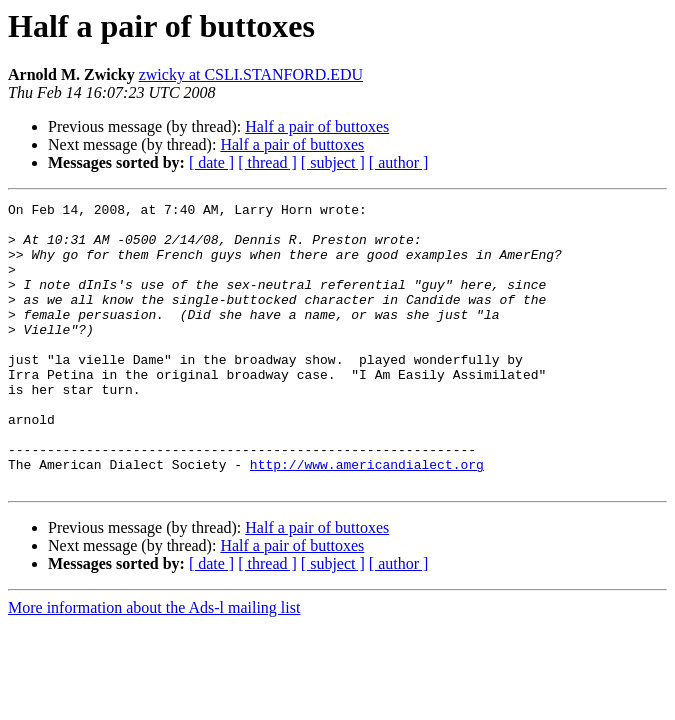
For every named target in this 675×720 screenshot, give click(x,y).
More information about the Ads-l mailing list (154, 664)
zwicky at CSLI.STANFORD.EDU (251, 74)
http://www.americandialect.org (367, 518)
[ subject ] (333, 162)
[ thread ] (267, 162)
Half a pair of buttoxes (317, 126)
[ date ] (211, 162)
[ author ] (399, 162)
